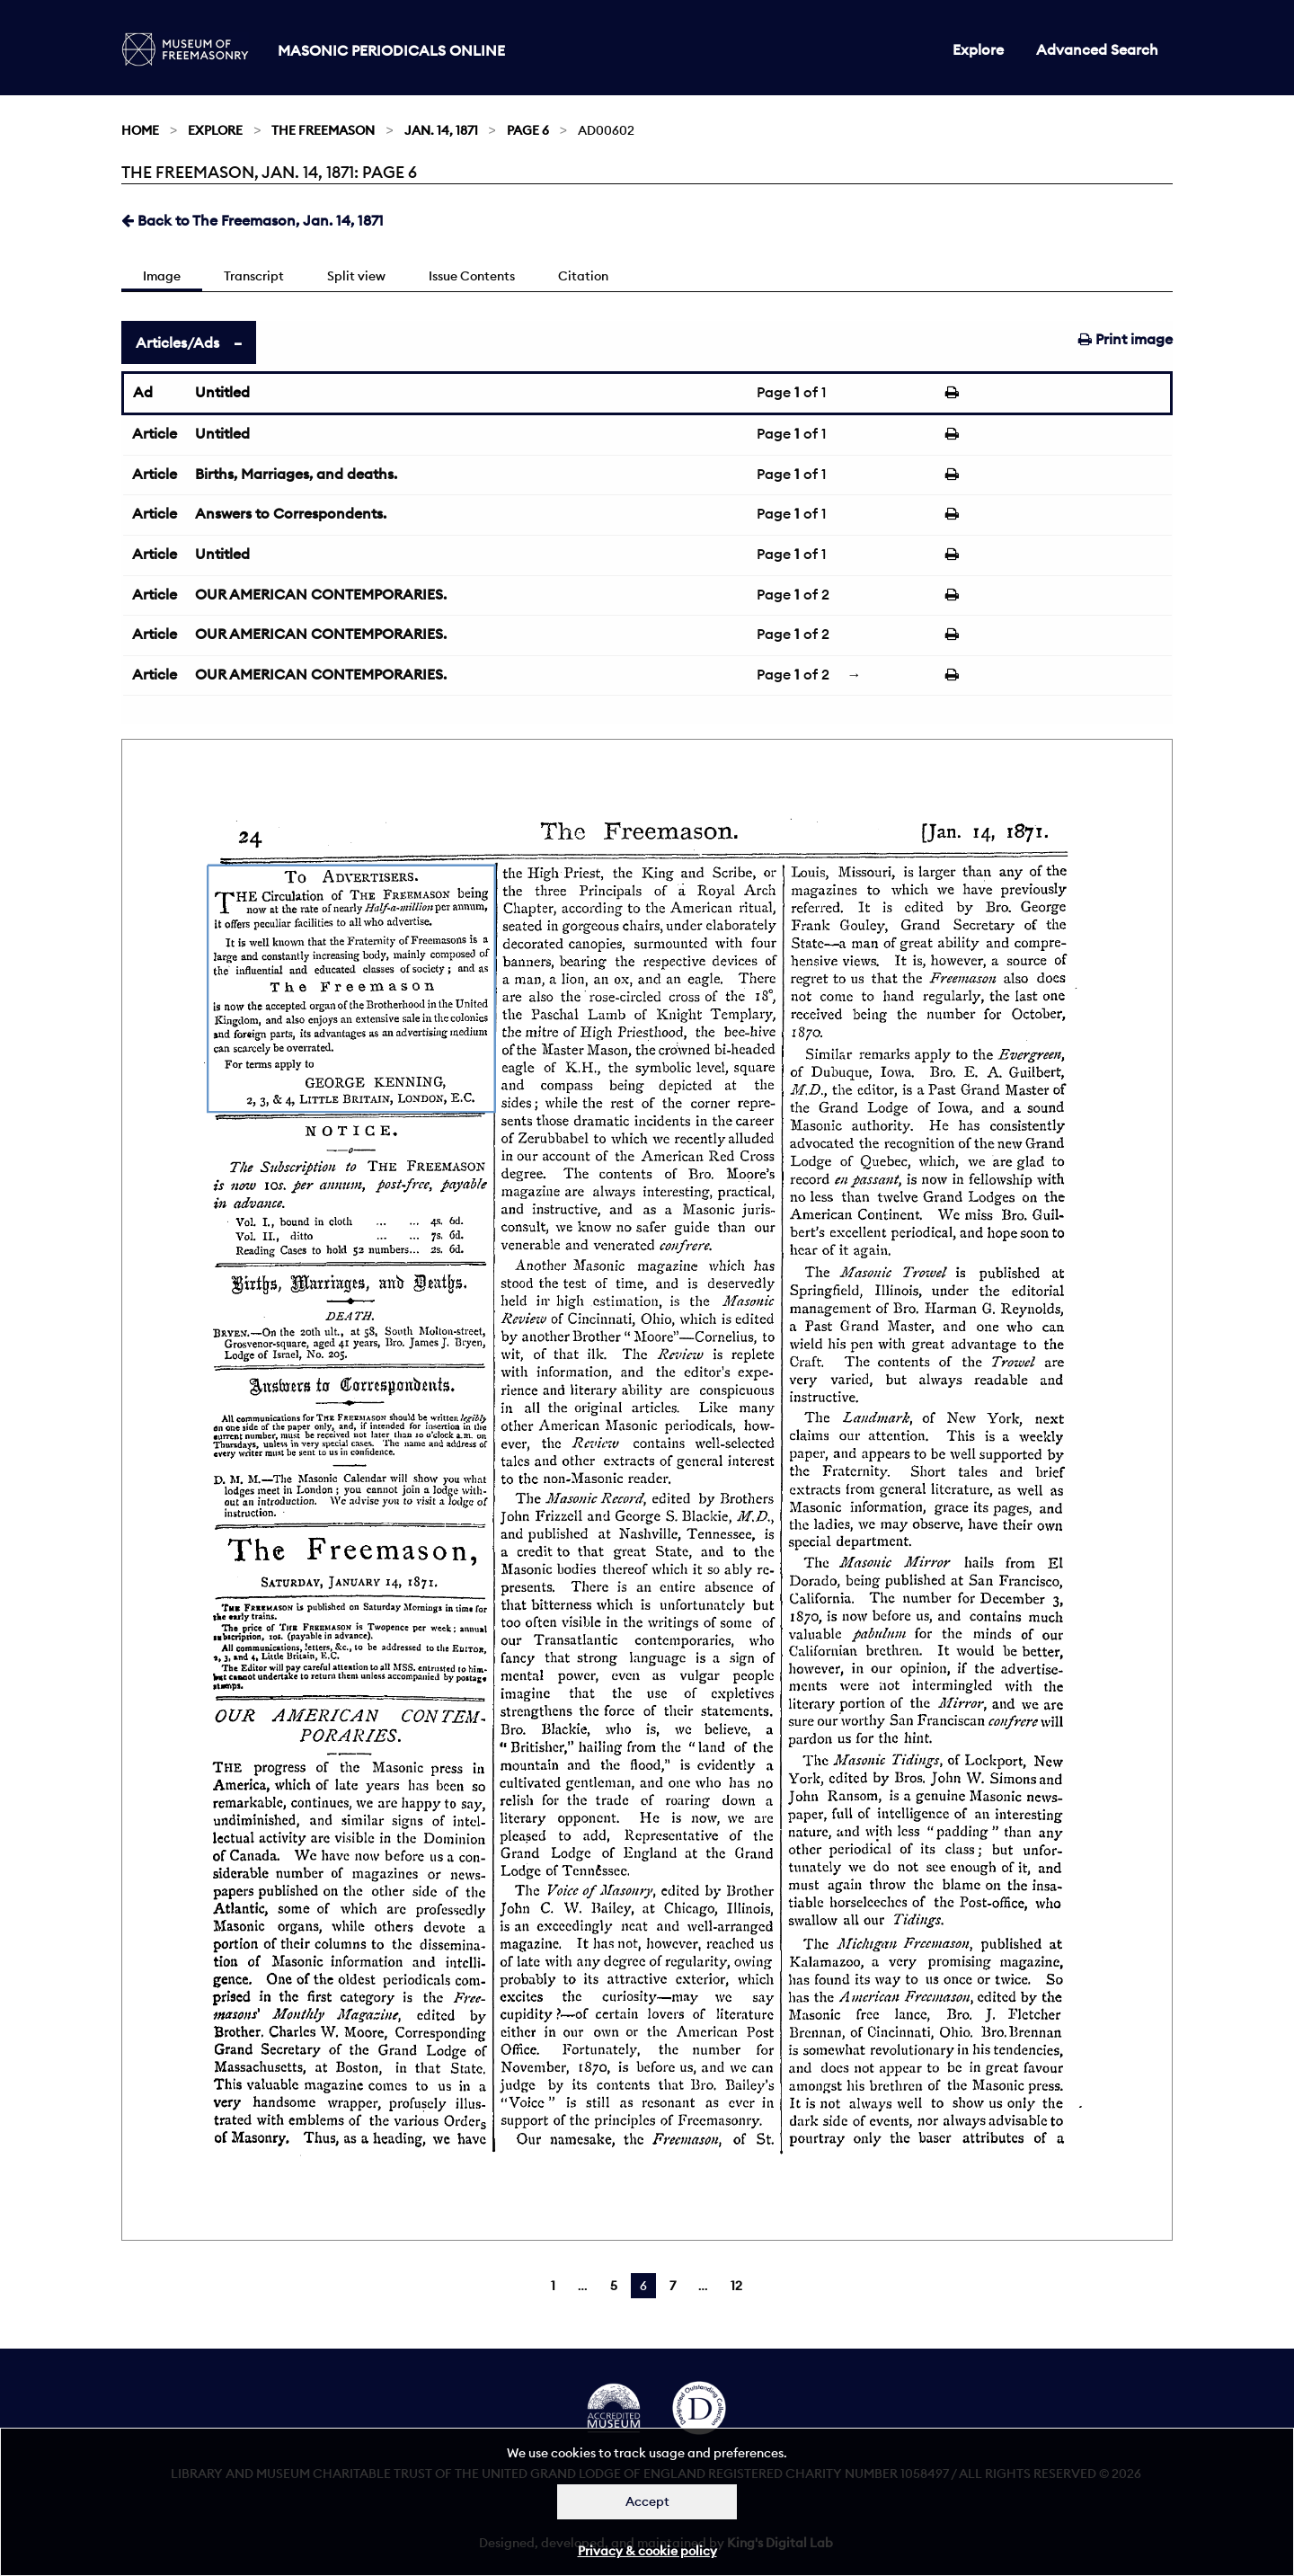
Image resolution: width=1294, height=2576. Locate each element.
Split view (356, 276)
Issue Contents (472, 276)
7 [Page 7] (672, 2286)
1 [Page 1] (553, 2286)
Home (140, 130)
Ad (143, 392)
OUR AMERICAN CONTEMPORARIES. (321, 594)
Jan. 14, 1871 (441, 130)
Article (154, 433)
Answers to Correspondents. (290, 513)
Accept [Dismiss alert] (647, 2501)
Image (162, 276)
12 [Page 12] (736, 2286)
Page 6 (528, 130)
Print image (1125, 339)
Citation (583, 276)
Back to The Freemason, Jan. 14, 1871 (252, 220)
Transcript (254, 276)
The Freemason (323, 130)
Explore (978, 49)
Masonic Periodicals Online (391, 50)
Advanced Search (1097, 49)
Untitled (222, 392)
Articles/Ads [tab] (177, 342)
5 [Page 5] (613, 2286)
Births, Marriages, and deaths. (296, 474)
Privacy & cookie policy (647, 2551)
